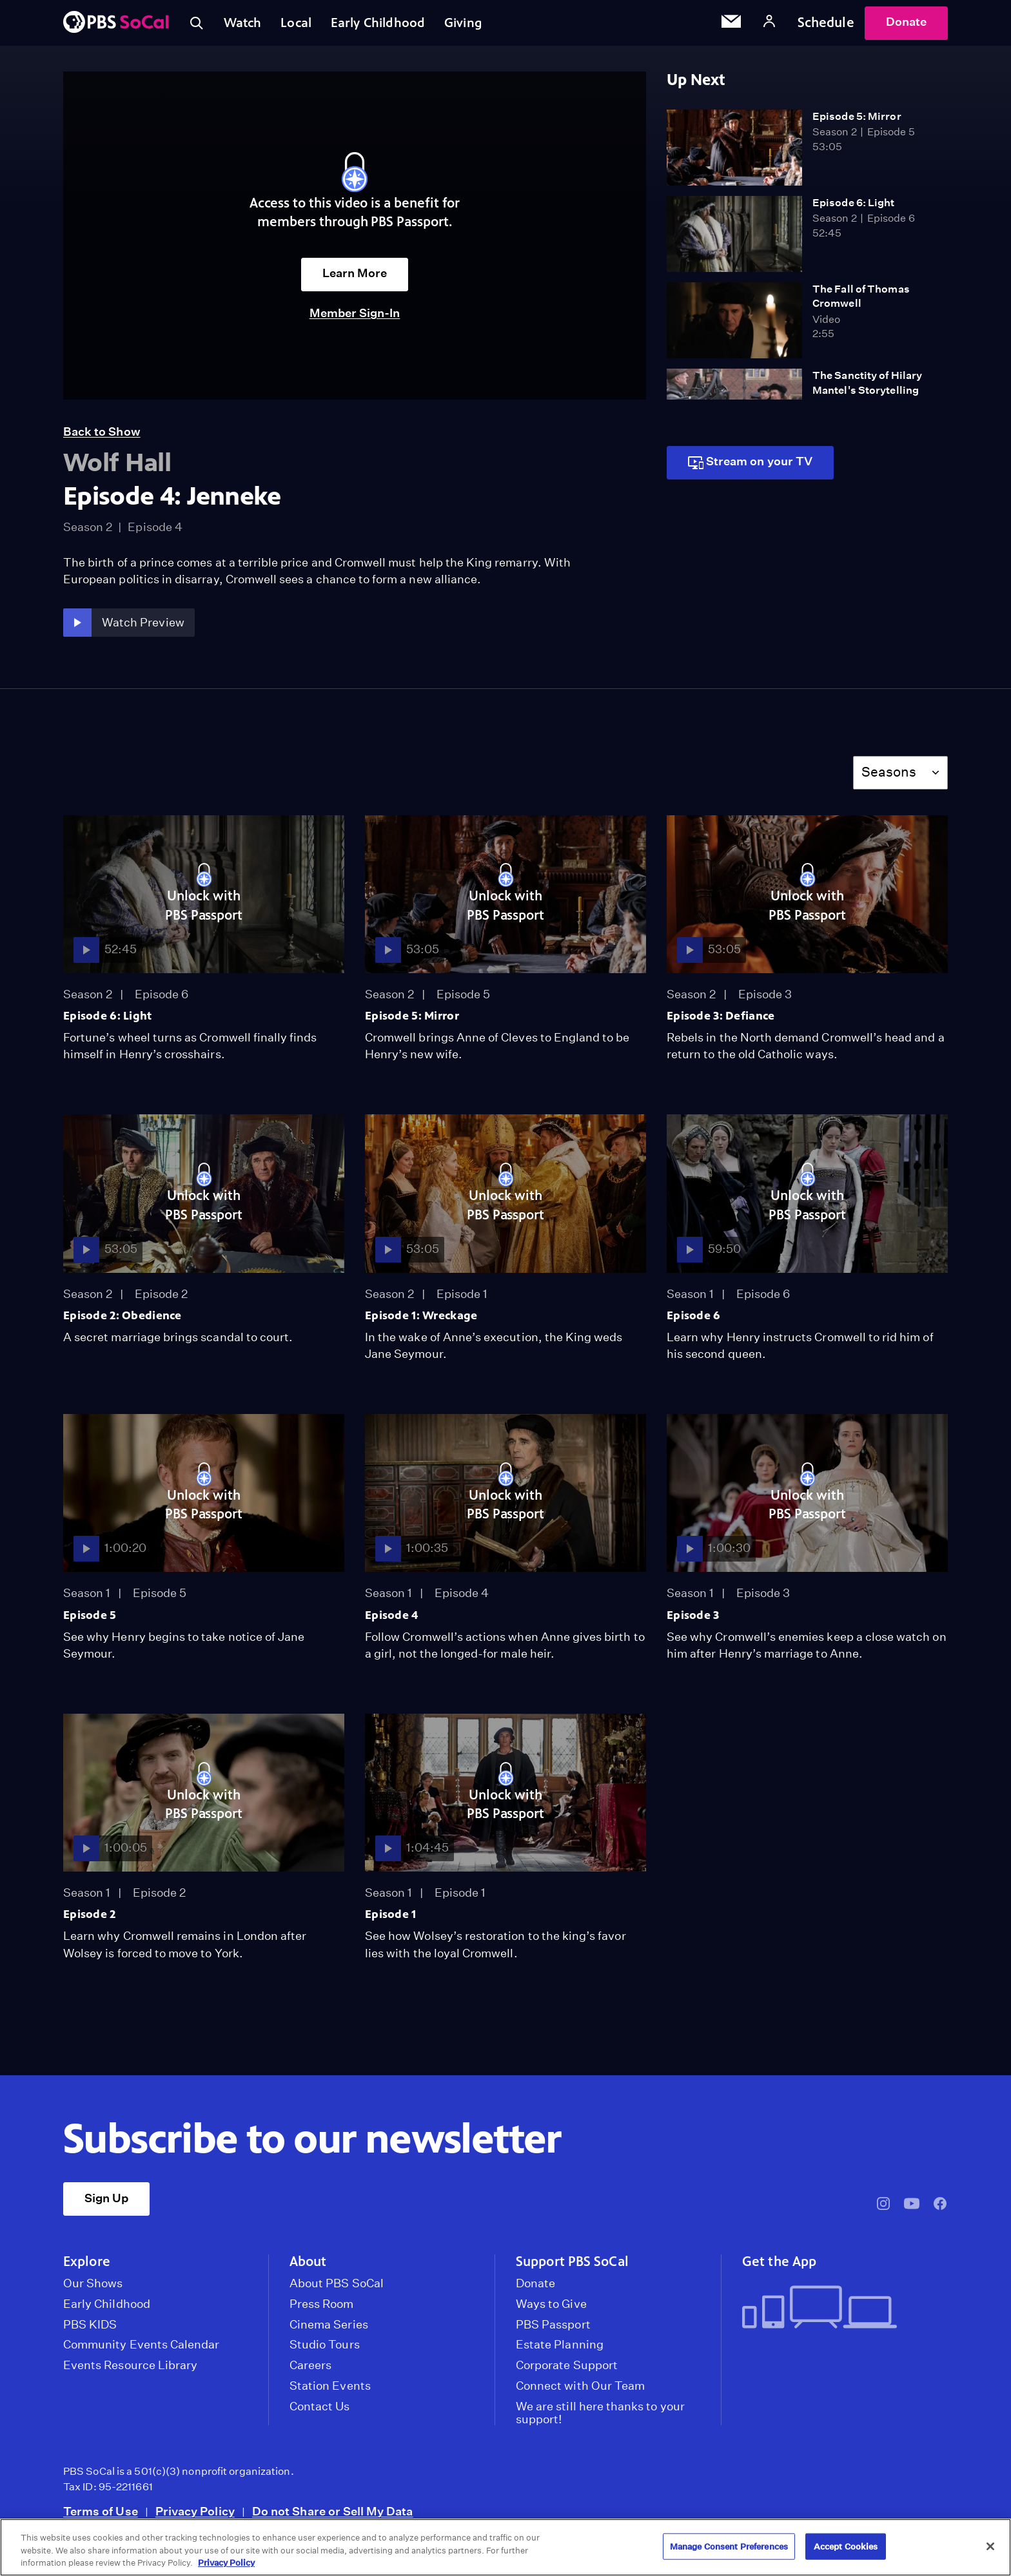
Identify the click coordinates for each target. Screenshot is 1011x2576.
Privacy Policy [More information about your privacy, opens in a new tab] (226, 2562)
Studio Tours (325, 2350)
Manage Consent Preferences (729, 2546)
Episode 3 (693, 1620)
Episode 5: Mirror (856, 121)
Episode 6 (694, 1320)
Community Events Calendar (141, 2350)
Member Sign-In (354, 318)
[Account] (769, 25)
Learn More (355, 279)
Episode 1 (391, 1920)
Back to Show (102, 437)
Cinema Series (329, 2329)
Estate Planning (560, 2350)
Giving (476, 25)
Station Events (330, 2391)
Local (302, 25)
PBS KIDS (90, 2329)
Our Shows (93, 2289)
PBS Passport (553, 2329)
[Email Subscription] (731, 26)
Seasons (888, 778)
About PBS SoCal (337, 2289)
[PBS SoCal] (116, 26)
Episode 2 (89, 1920)
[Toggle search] (197, 26)
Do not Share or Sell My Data (332, 2516)
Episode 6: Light (853, 208)
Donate (906, 25)
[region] (505, 2547)
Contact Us (320, 2411)
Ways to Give (551, 2309)
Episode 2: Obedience (122, 1320)
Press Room (322, 2309)
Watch (246, 25)
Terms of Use (100, 2516)
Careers (310, 2371)
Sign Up (106, 2203)
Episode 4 (391, 1620)
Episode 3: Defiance (720, 1021)
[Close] (990, 2546)
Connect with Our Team (580, 2391)
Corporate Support (567, 2371)
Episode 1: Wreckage (421, 1320)
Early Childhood (387, 25)
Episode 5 (90, 1620)
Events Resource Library (130, 2371)
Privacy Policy (195, 2516)
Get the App (779, 2267)
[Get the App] (839, 2314)
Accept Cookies (846, 2546)
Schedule (826, 25)
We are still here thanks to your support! (600, 2418)
